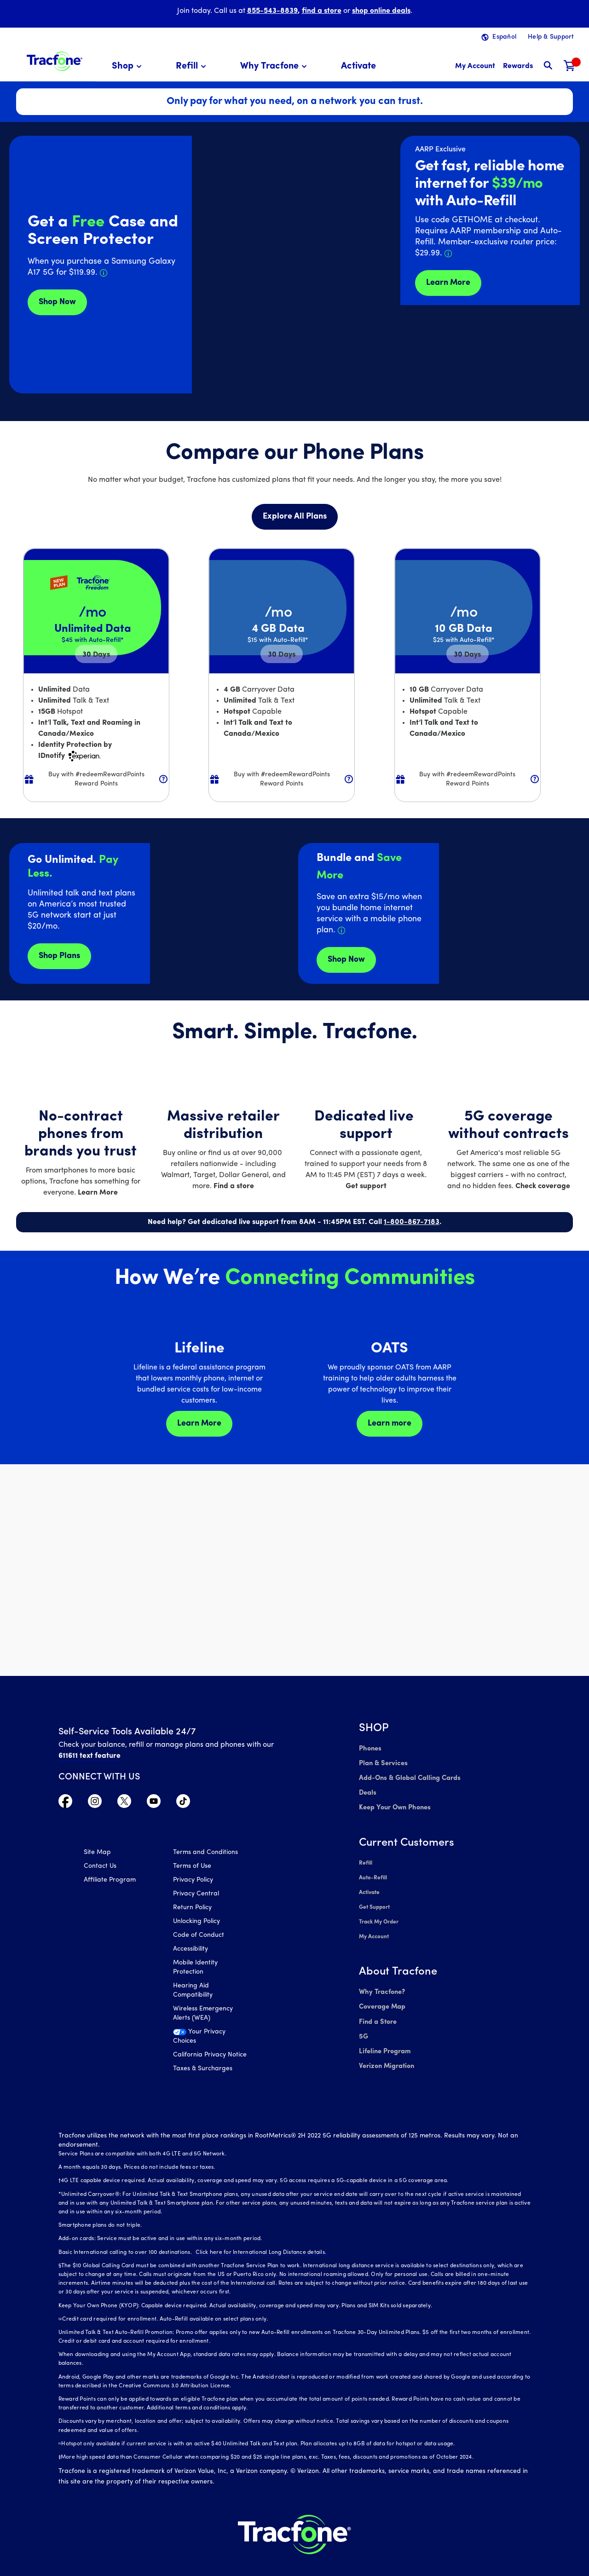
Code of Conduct (198, 1936)
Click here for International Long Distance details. (258, 2237)
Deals (367, 1789)
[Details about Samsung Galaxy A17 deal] (103, 273)
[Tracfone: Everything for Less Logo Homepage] (54, 60)
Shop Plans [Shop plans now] (59, 956)
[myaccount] (475, 66)
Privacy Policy (193, 1881)
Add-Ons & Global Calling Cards (407, 1776)
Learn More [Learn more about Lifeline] (199, 1423)
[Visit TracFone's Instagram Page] (95, 1803)
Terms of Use (192, 1867)
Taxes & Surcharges (202, 2070)
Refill (365, 1858)
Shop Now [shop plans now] (346, 959)
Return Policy (192, 1909)
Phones (370, 1748)
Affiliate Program (110, 1881)
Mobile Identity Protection (195, 1969)
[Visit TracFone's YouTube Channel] (154, 1803)
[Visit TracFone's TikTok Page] (183, 1803)
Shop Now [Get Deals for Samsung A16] (57, 302)
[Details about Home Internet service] (341, 930)
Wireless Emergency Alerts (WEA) (203, 2015)
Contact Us (100, 1867)
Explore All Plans (295, 516)
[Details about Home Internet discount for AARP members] (448, 253)
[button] (128, 66)
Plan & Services (381, 1762)
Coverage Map (381, 1995)
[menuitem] (128, 66)
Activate (369, 1886)
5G (363, 2022)
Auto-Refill (373, 1872)
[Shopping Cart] (570, 66)
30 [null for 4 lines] (96, 654)
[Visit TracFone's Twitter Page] (124, 1803)
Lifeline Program (384, 2036)
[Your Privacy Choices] (210, 2040)
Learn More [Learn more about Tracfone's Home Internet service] (448, 282)
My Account (374, 1927)
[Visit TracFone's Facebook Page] (65, 1803)
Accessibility (190, 1950)
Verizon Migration (385, 2050)
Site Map (97, 1853)
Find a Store (377, 2008)
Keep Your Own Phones (393, 1803)
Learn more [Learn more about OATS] (389, 1423)
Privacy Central (196, 1895)
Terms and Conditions (205, 1853)
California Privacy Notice (210, 2056)
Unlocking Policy (196, 1922)
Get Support (374, 1899)
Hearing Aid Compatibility (193, 1992)
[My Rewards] (518, 66)
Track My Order (379, 1913)
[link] (358, 66)
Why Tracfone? (381, 1981)
